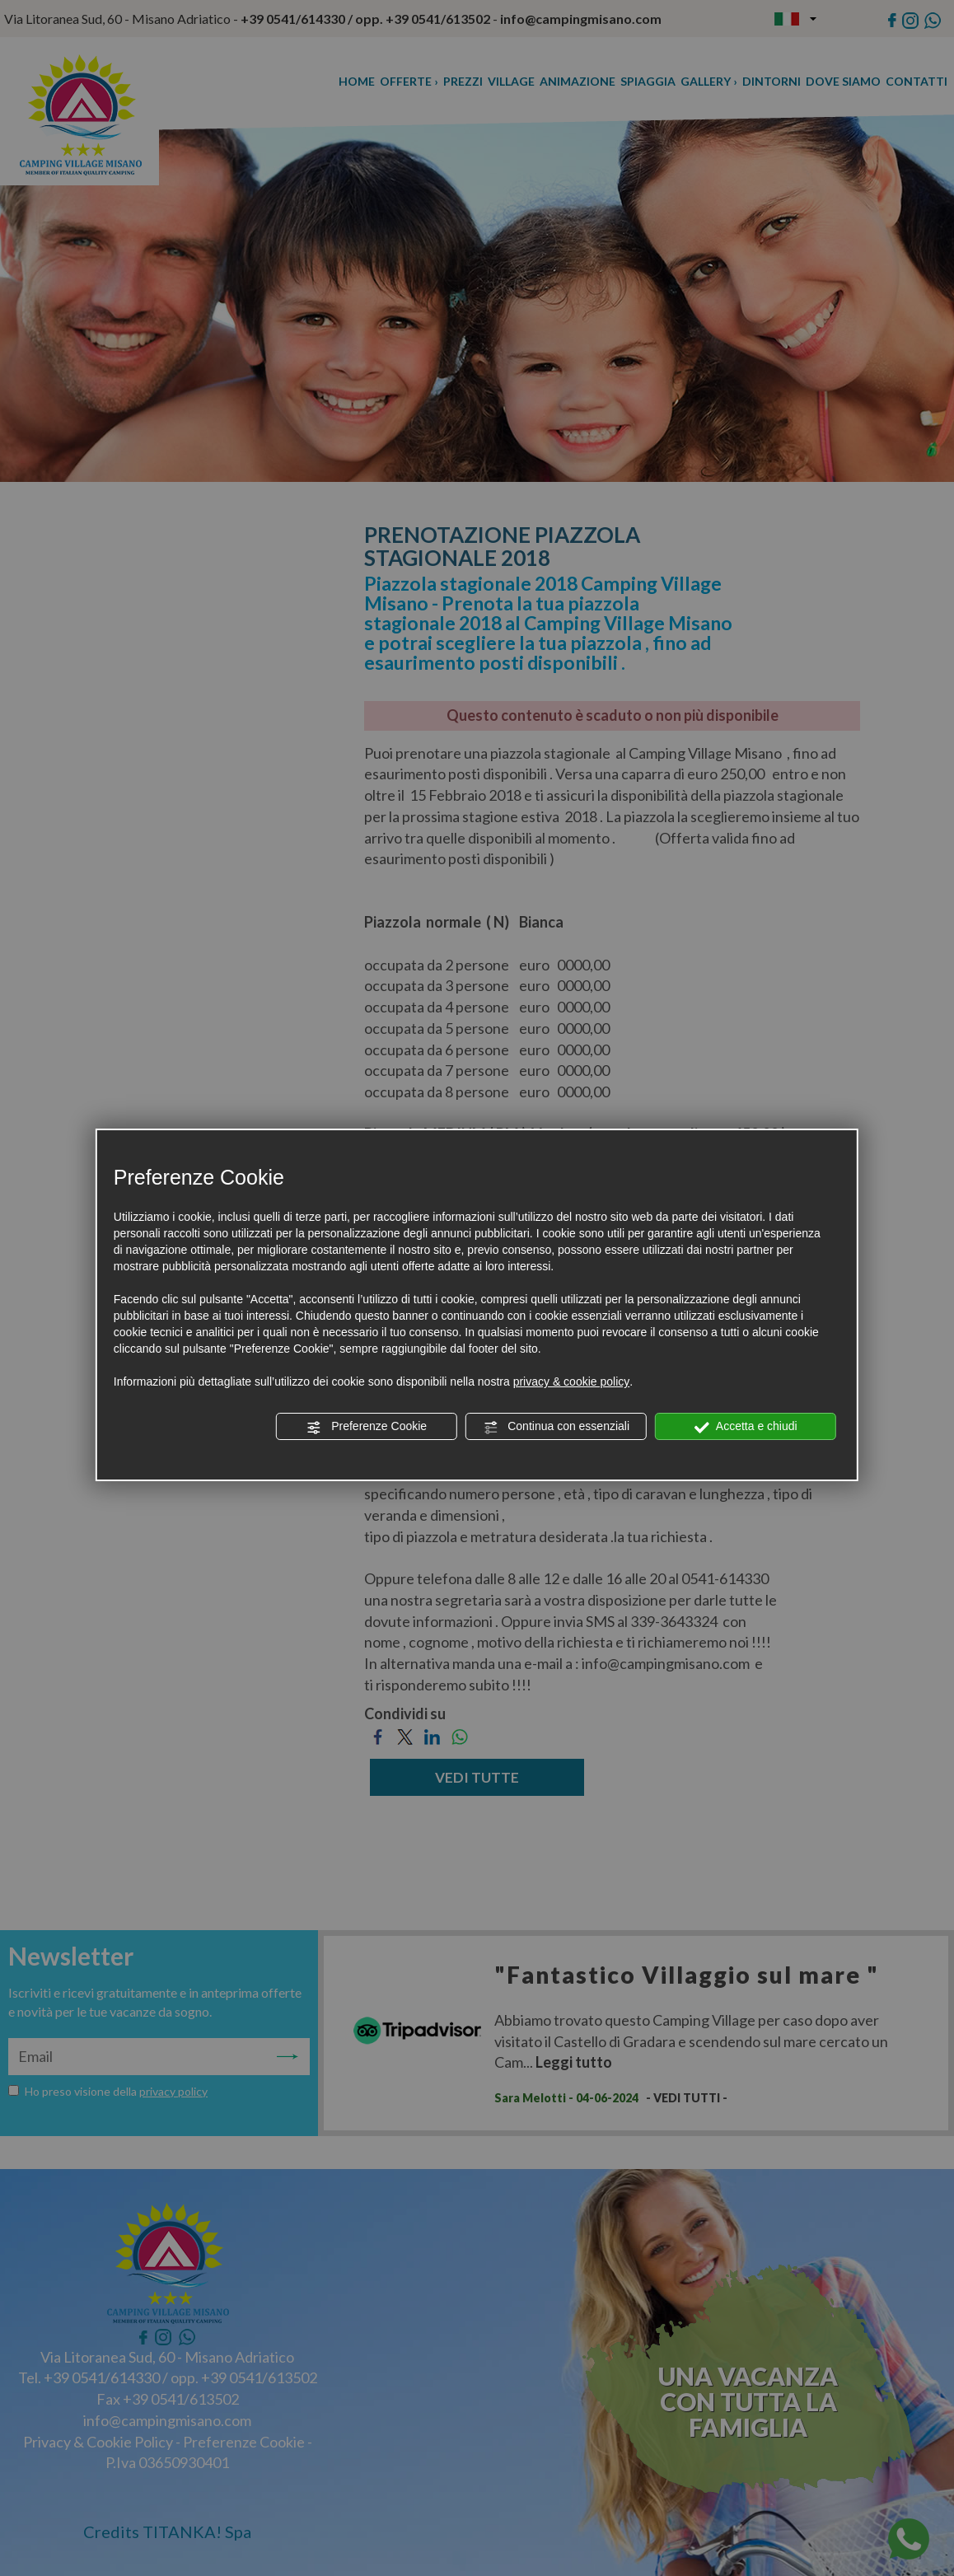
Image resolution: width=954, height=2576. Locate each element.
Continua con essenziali (556, 1426)
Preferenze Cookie (366, 1426)
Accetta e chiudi (745, 1426)
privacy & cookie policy (571, 1381)
